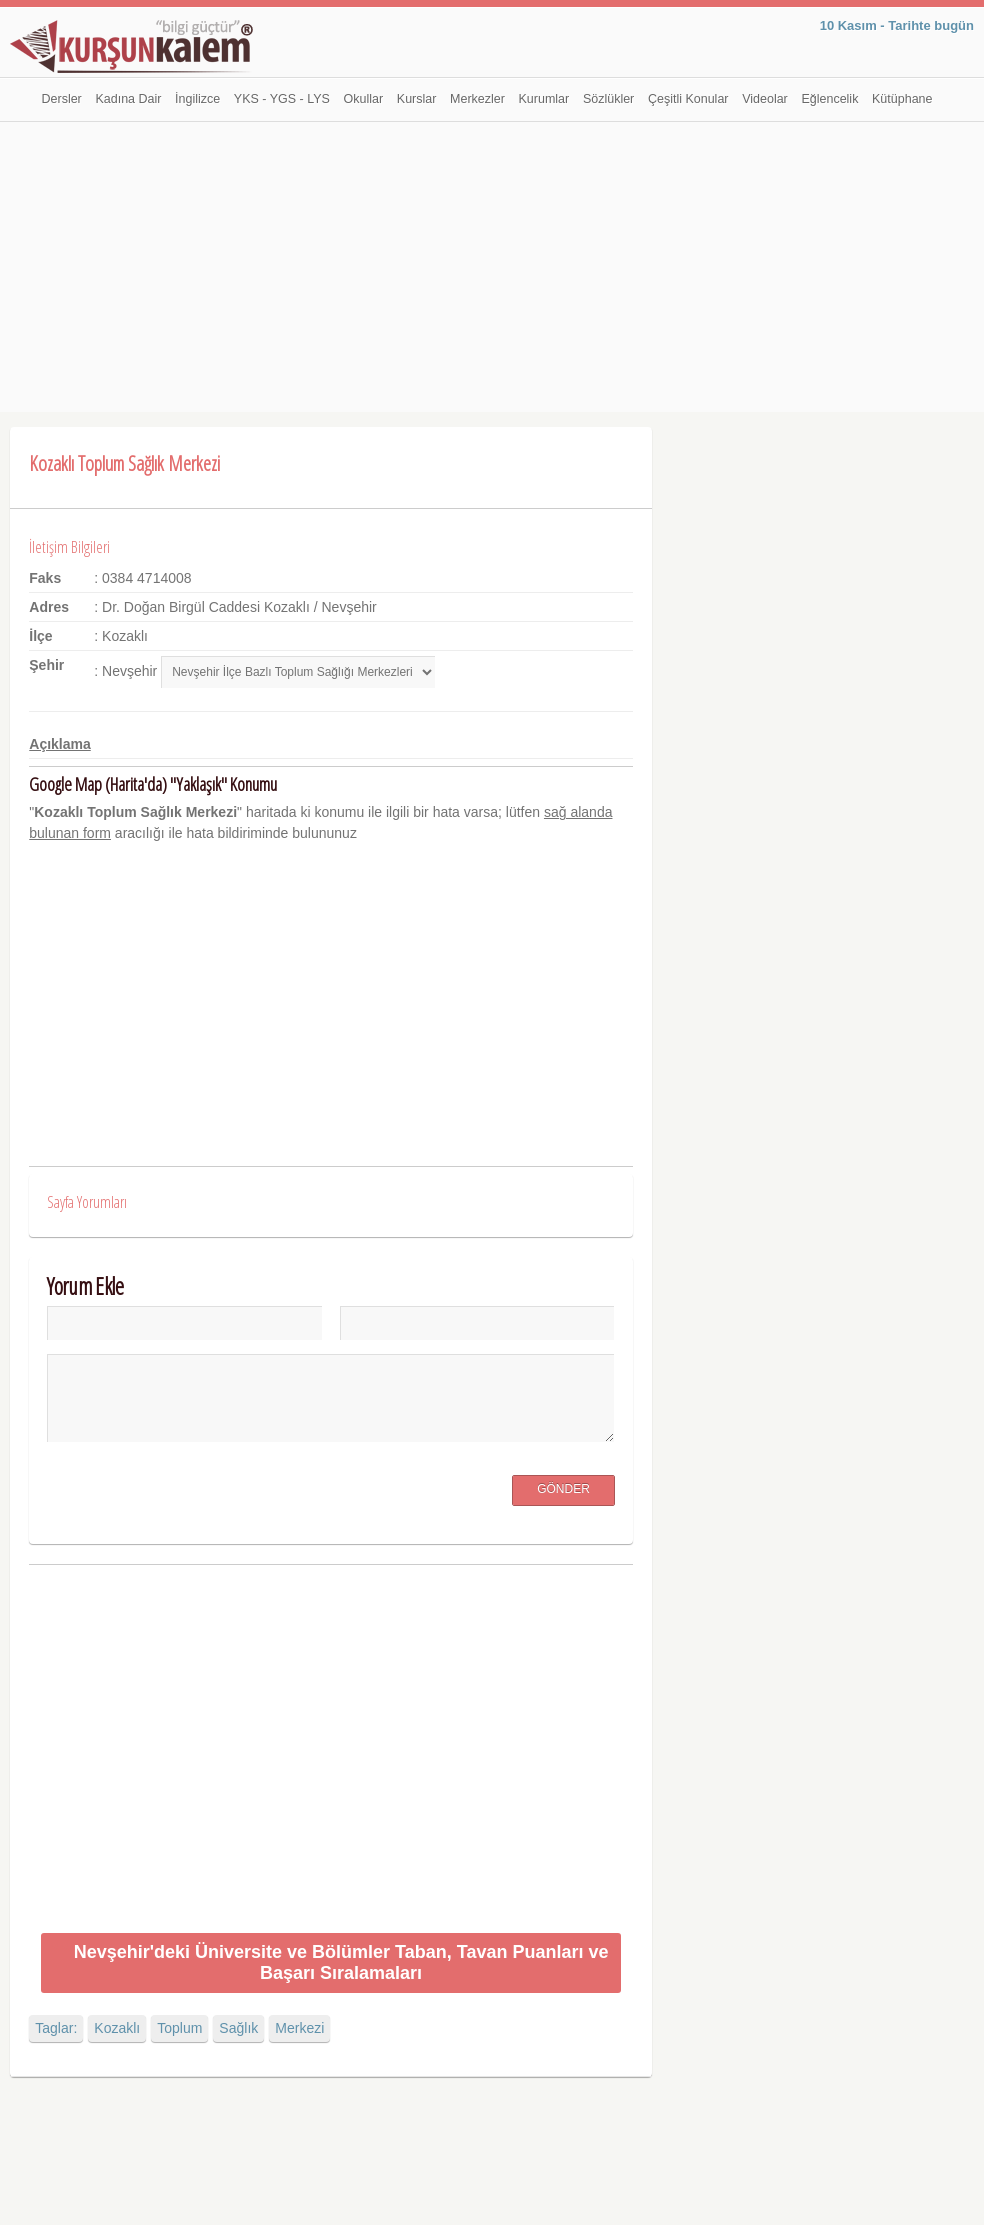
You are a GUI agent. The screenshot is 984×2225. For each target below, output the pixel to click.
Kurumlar (544, 99)
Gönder (563, 1489)
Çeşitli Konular (688, 99)
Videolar (765, 99)
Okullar (364, 99)
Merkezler (477, 99)
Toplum (179, 2028)
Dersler (62, 99)
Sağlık (238, 2028)
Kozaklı (117, 2028)
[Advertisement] (492, 272)
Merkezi (299, 2028)
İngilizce (197, 99)
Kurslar (417, 99)
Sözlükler (608, 99)
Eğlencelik (829, 99)
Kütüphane (902, 99)
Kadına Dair (128, 99)
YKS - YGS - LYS (282, 99)
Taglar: (56, 2028)
